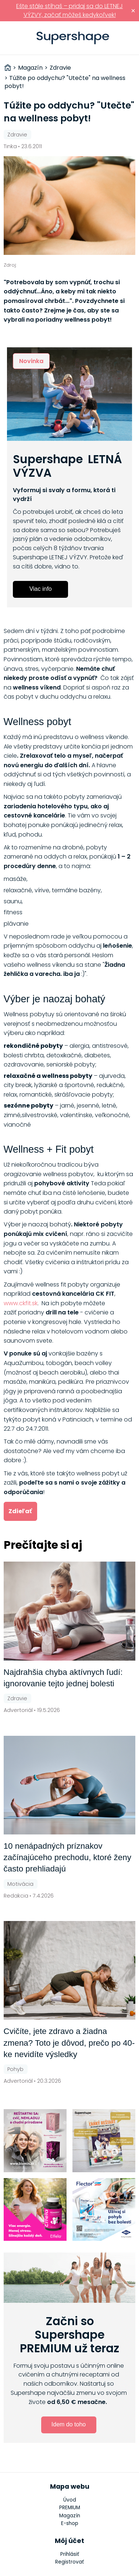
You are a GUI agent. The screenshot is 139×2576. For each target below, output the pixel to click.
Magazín (69, 2515)
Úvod (69, 2499)
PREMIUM (69, 2507)
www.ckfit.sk (21, 1303)
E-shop (69, 2523)
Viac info (40, 589)
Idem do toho (68, 2424)
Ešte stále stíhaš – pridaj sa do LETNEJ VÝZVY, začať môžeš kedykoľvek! (69, 10)
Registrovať (69, 2561)
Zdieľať (20, 1511)
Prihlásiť (129, 38)
